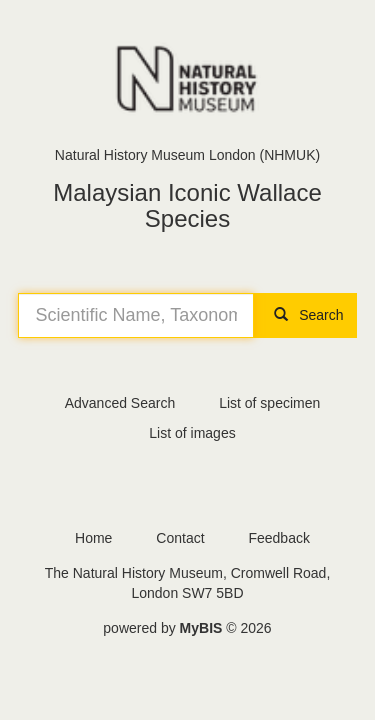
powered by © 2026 (187, 628)
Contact (180, 538)
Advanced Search (120, 403)
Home (93, 538)
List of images (192, 433)
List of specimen (269, 403)
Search (305, 315)
